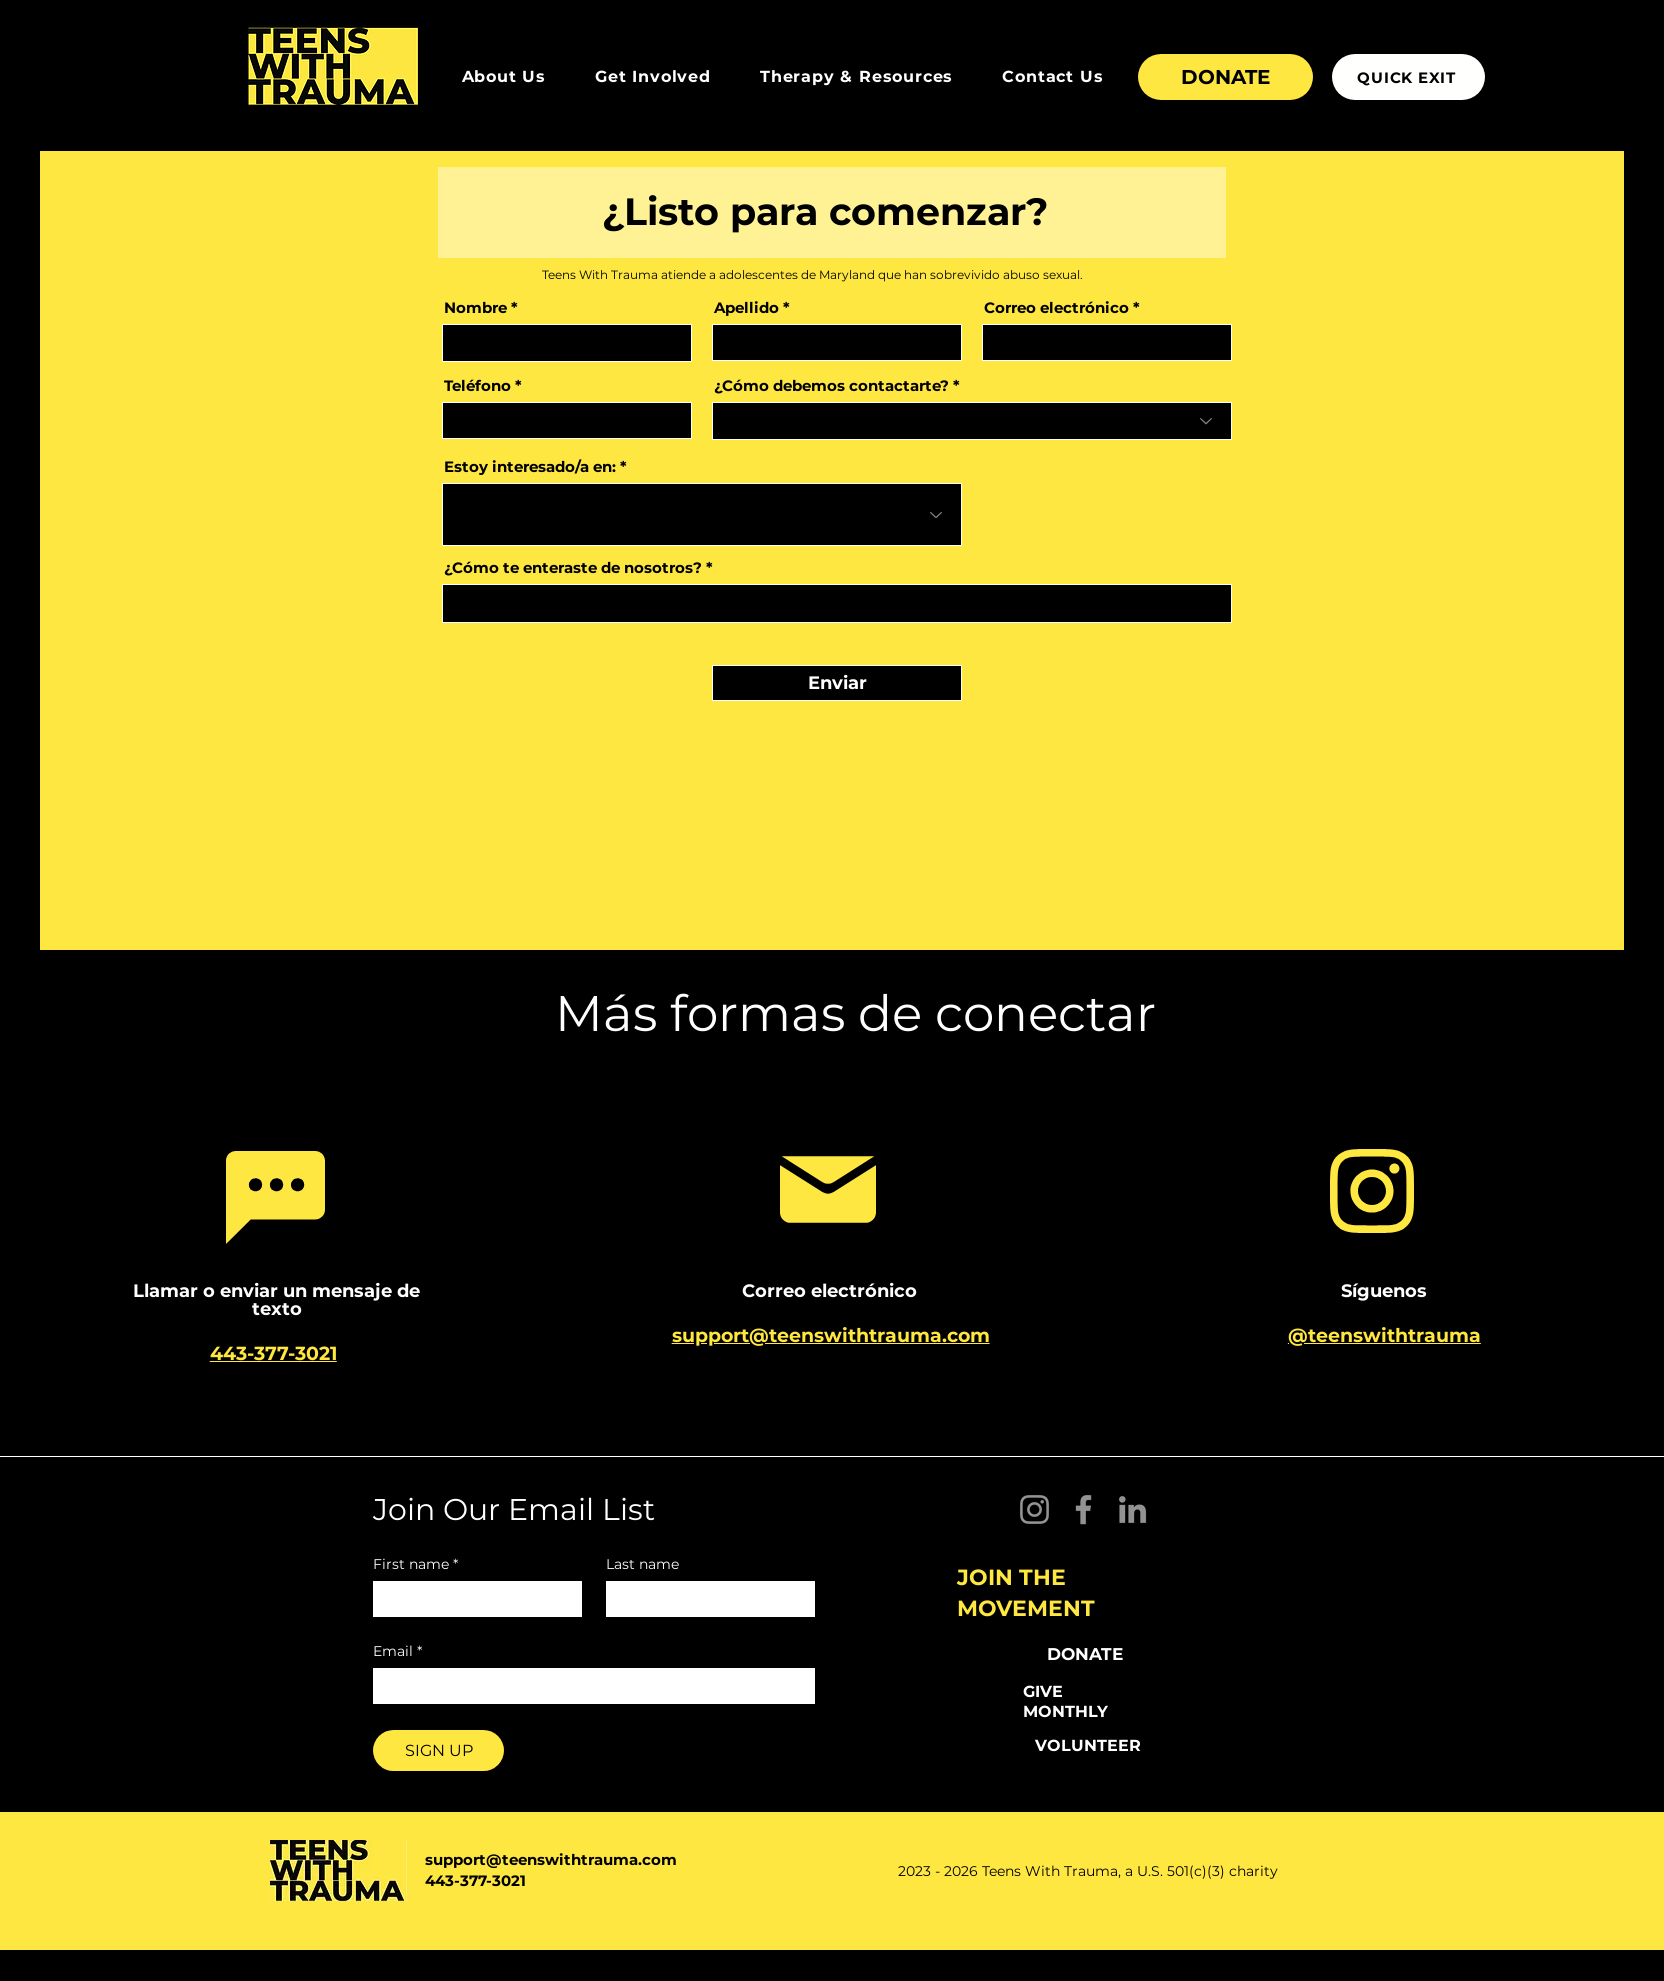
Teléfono (477, 385)
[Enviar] (837, 683)
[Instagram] (1034, 1509)
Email (397, 1651)
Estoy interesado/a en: (530, 466)
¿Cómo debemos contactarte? (831, 385)
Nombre (475, 307)
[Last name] (704, 1599)
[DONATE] (1225, 77)
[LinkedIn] (1132, 1509)
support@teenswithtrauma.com (551, 1859)
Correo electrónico (1056, 307)
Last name (642, 1564)
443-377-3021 (475, 1880)
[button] (504, 76)
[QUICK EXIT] (1408, 77)
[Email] (588, 1686)
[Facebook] (1083, 1509)
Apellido (746, 307)
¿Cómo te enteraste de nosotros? (573, 567)
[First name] (471, 1599)
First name (415, 1564)
